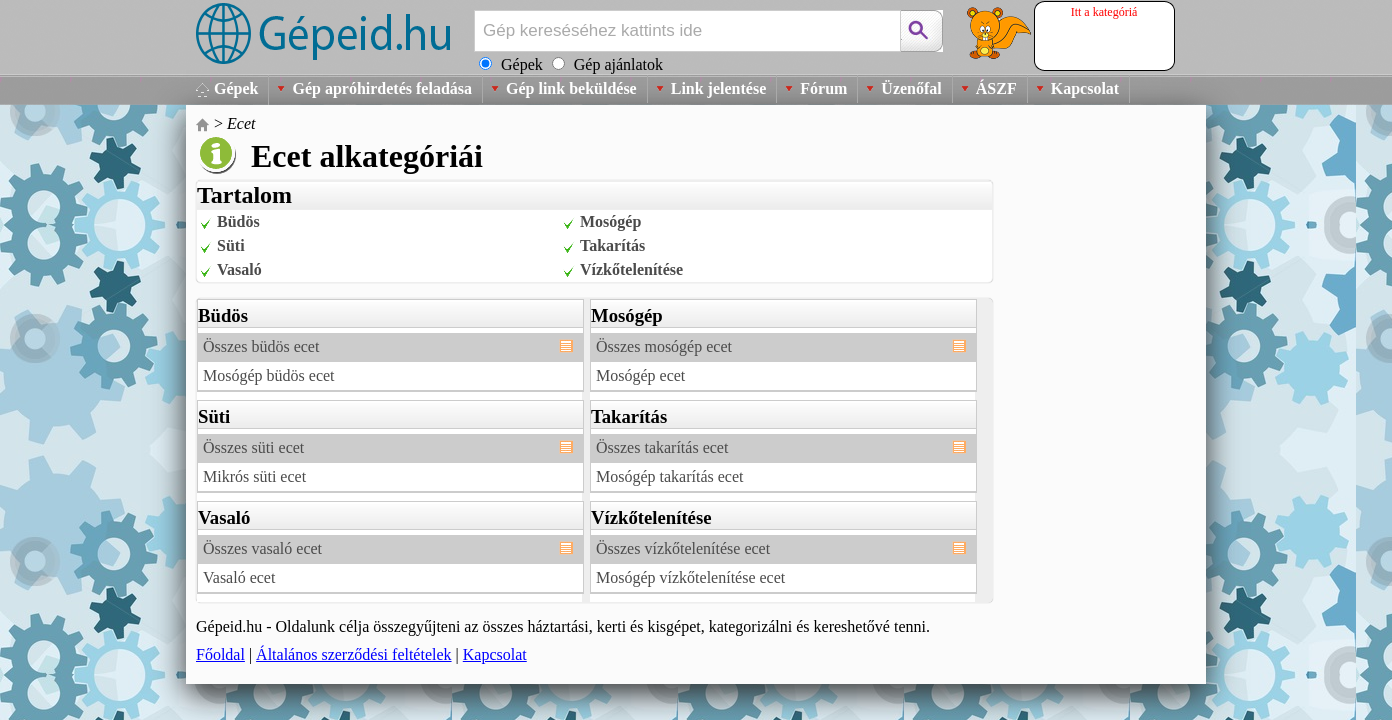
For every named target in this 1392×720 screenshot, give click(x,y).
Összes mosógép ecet (664, 346)
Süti (231, 245)
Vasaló (239, 269)
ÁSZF (996, 88)
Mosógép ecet (640, 375)
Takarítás (612, 245)
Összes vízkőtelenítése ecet (683, 548)
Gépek (236, 88)
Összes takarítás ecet (662, 447)
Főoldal (220, 654)
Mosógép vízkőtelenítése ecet (690, 577)
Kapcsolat (1085, 88)
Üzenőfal (911, 88)
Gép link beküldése (571, 88)
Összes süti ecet (253, 447)
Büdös (238, 221)
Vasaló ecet (239, 577)
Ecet (241, 123)
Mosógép (610, 221)
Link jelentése (719, 88)
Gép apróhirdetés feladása (382, 88)
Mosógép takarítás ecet (670, 476)
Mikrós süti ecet (254, 476)
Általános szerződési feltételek (353, 654)
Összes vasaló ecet (262, 548)
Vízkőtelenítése (631, 269)
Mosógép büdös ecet (269, 375)
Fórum (823, 88)
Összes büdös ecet (261, 346)
